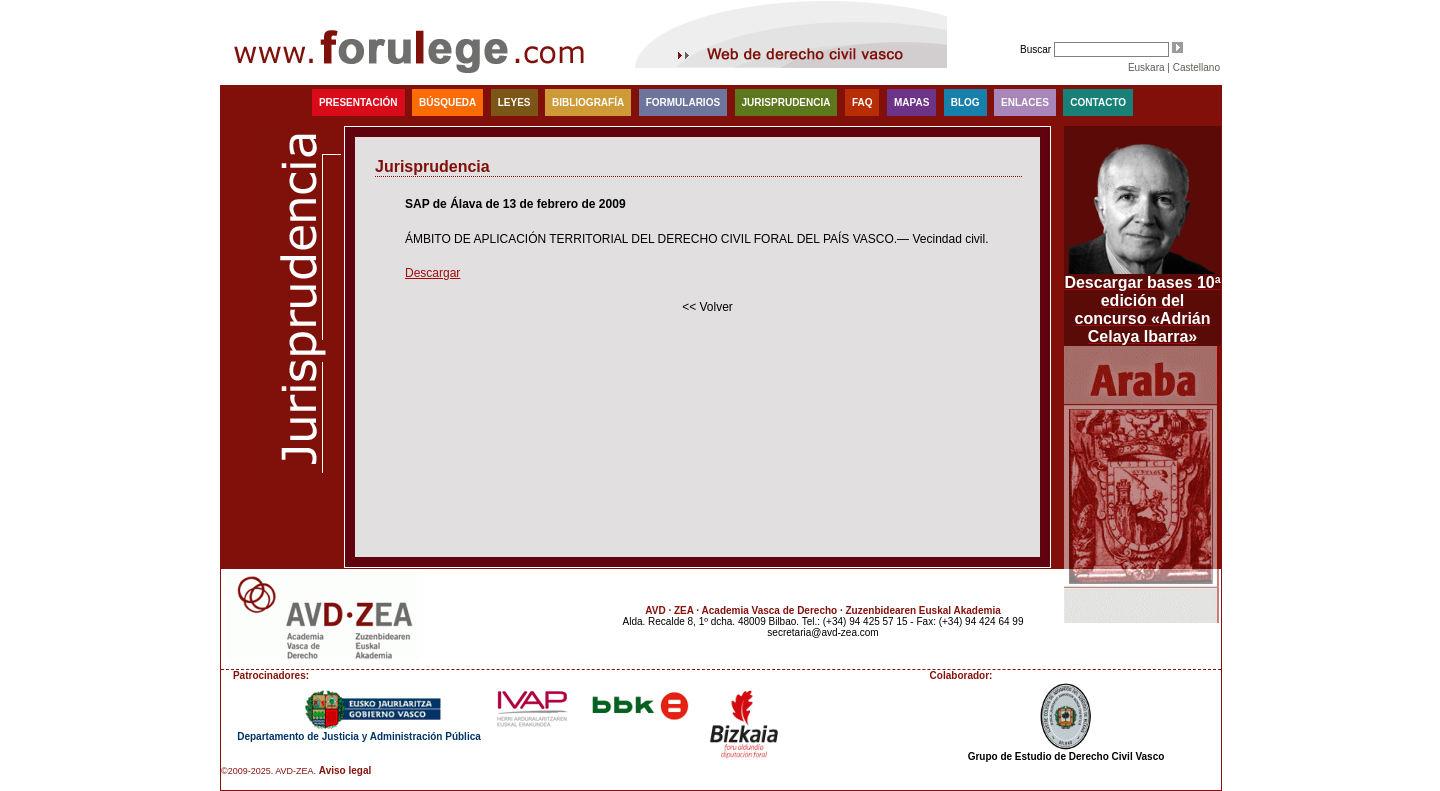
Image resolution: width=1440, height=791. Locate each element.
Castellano (1196, 67)
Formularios (683, 102)
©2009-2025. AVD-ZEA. (268, 771)
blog (965, 102)
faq (862, 102)
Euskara (1146, 67)
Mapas (911, 102)
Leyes (514, 102)
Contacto (1098, 102)
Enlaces (1025, 102)
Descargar (432, 273)
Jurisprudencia (786, 102)
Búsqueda (447, 102)
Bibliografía (588, 102)
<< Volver (707, 307)
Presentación (358, 102)
